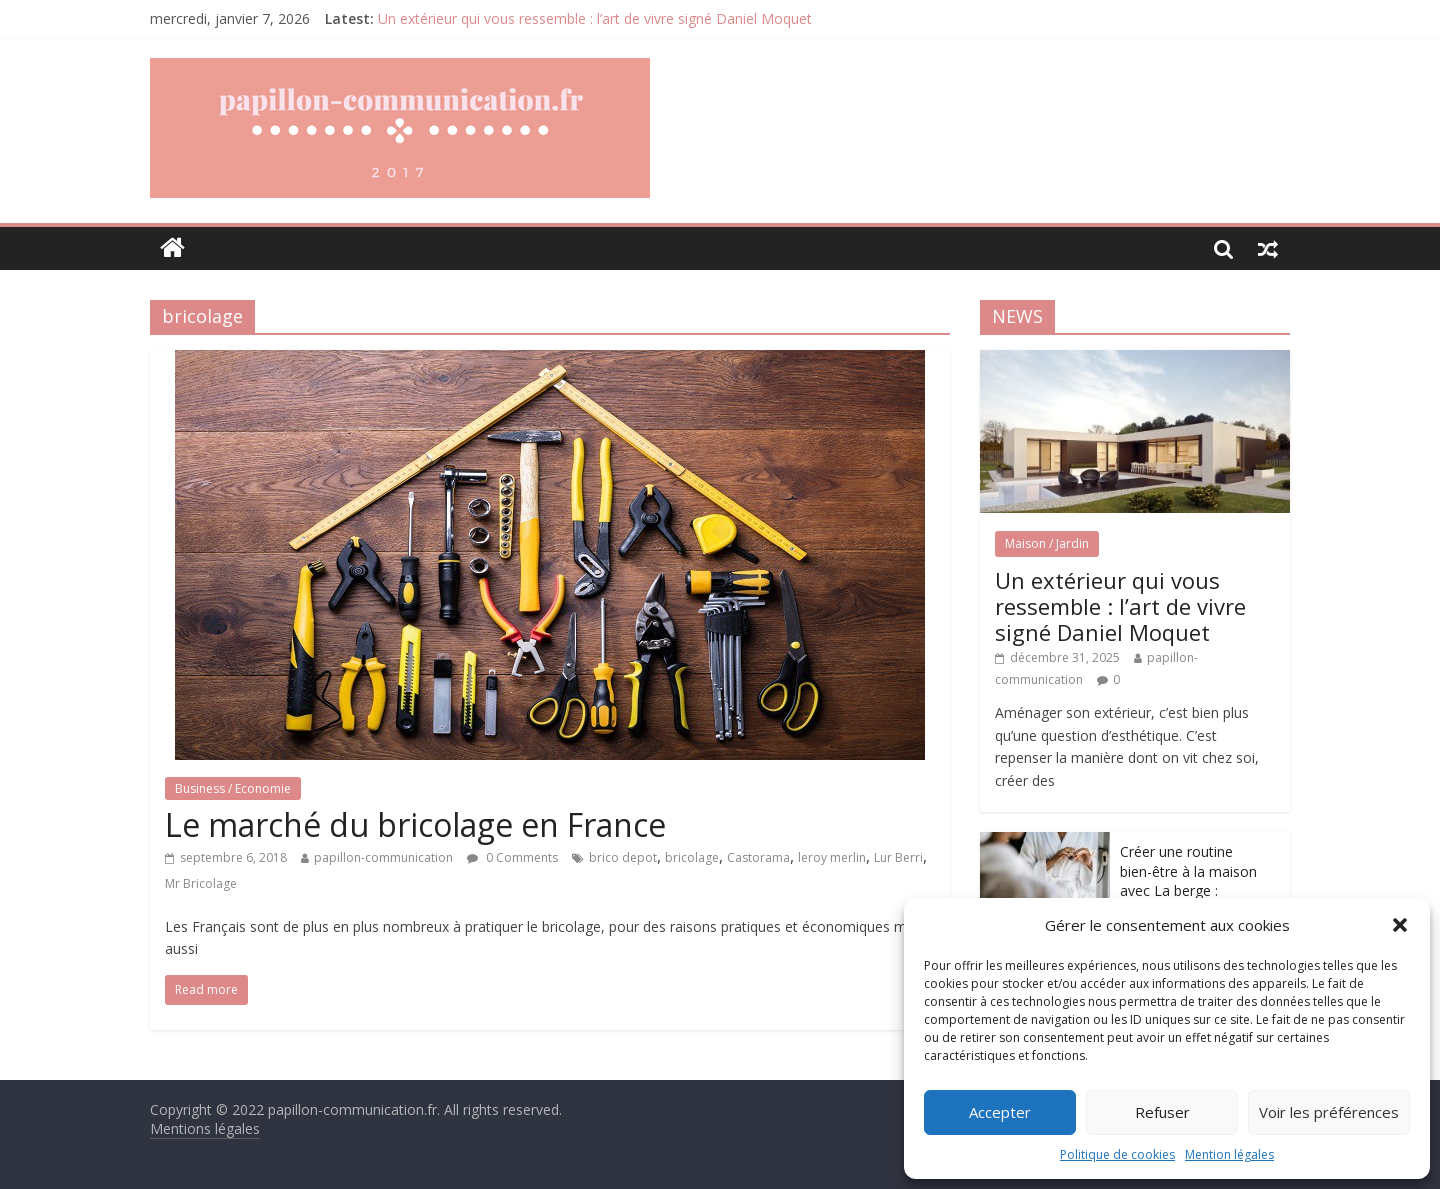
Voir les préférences (1329, 1112)
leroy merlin (832, 857)
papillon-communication (383, 857)
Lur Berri (898, 857)
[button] (1400, 925)
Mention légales (1229, 1154)
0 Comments (512, 857)
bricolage (692, 857)
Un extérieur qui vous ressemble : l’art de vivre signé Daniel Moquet (595, 18)
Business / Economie (233, 788)
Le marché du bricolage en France (415, 824)
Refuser (1162, 1112)
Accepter (1000, 1112)
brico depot (623, 857)
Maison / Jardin (1047, 543)
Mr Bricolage (201, 883)
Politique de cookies (1117, 1154)
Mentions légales (205, 1128)
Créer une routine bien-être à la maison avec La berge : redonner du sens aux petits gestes (1190, 890)
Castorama (758, 857)
